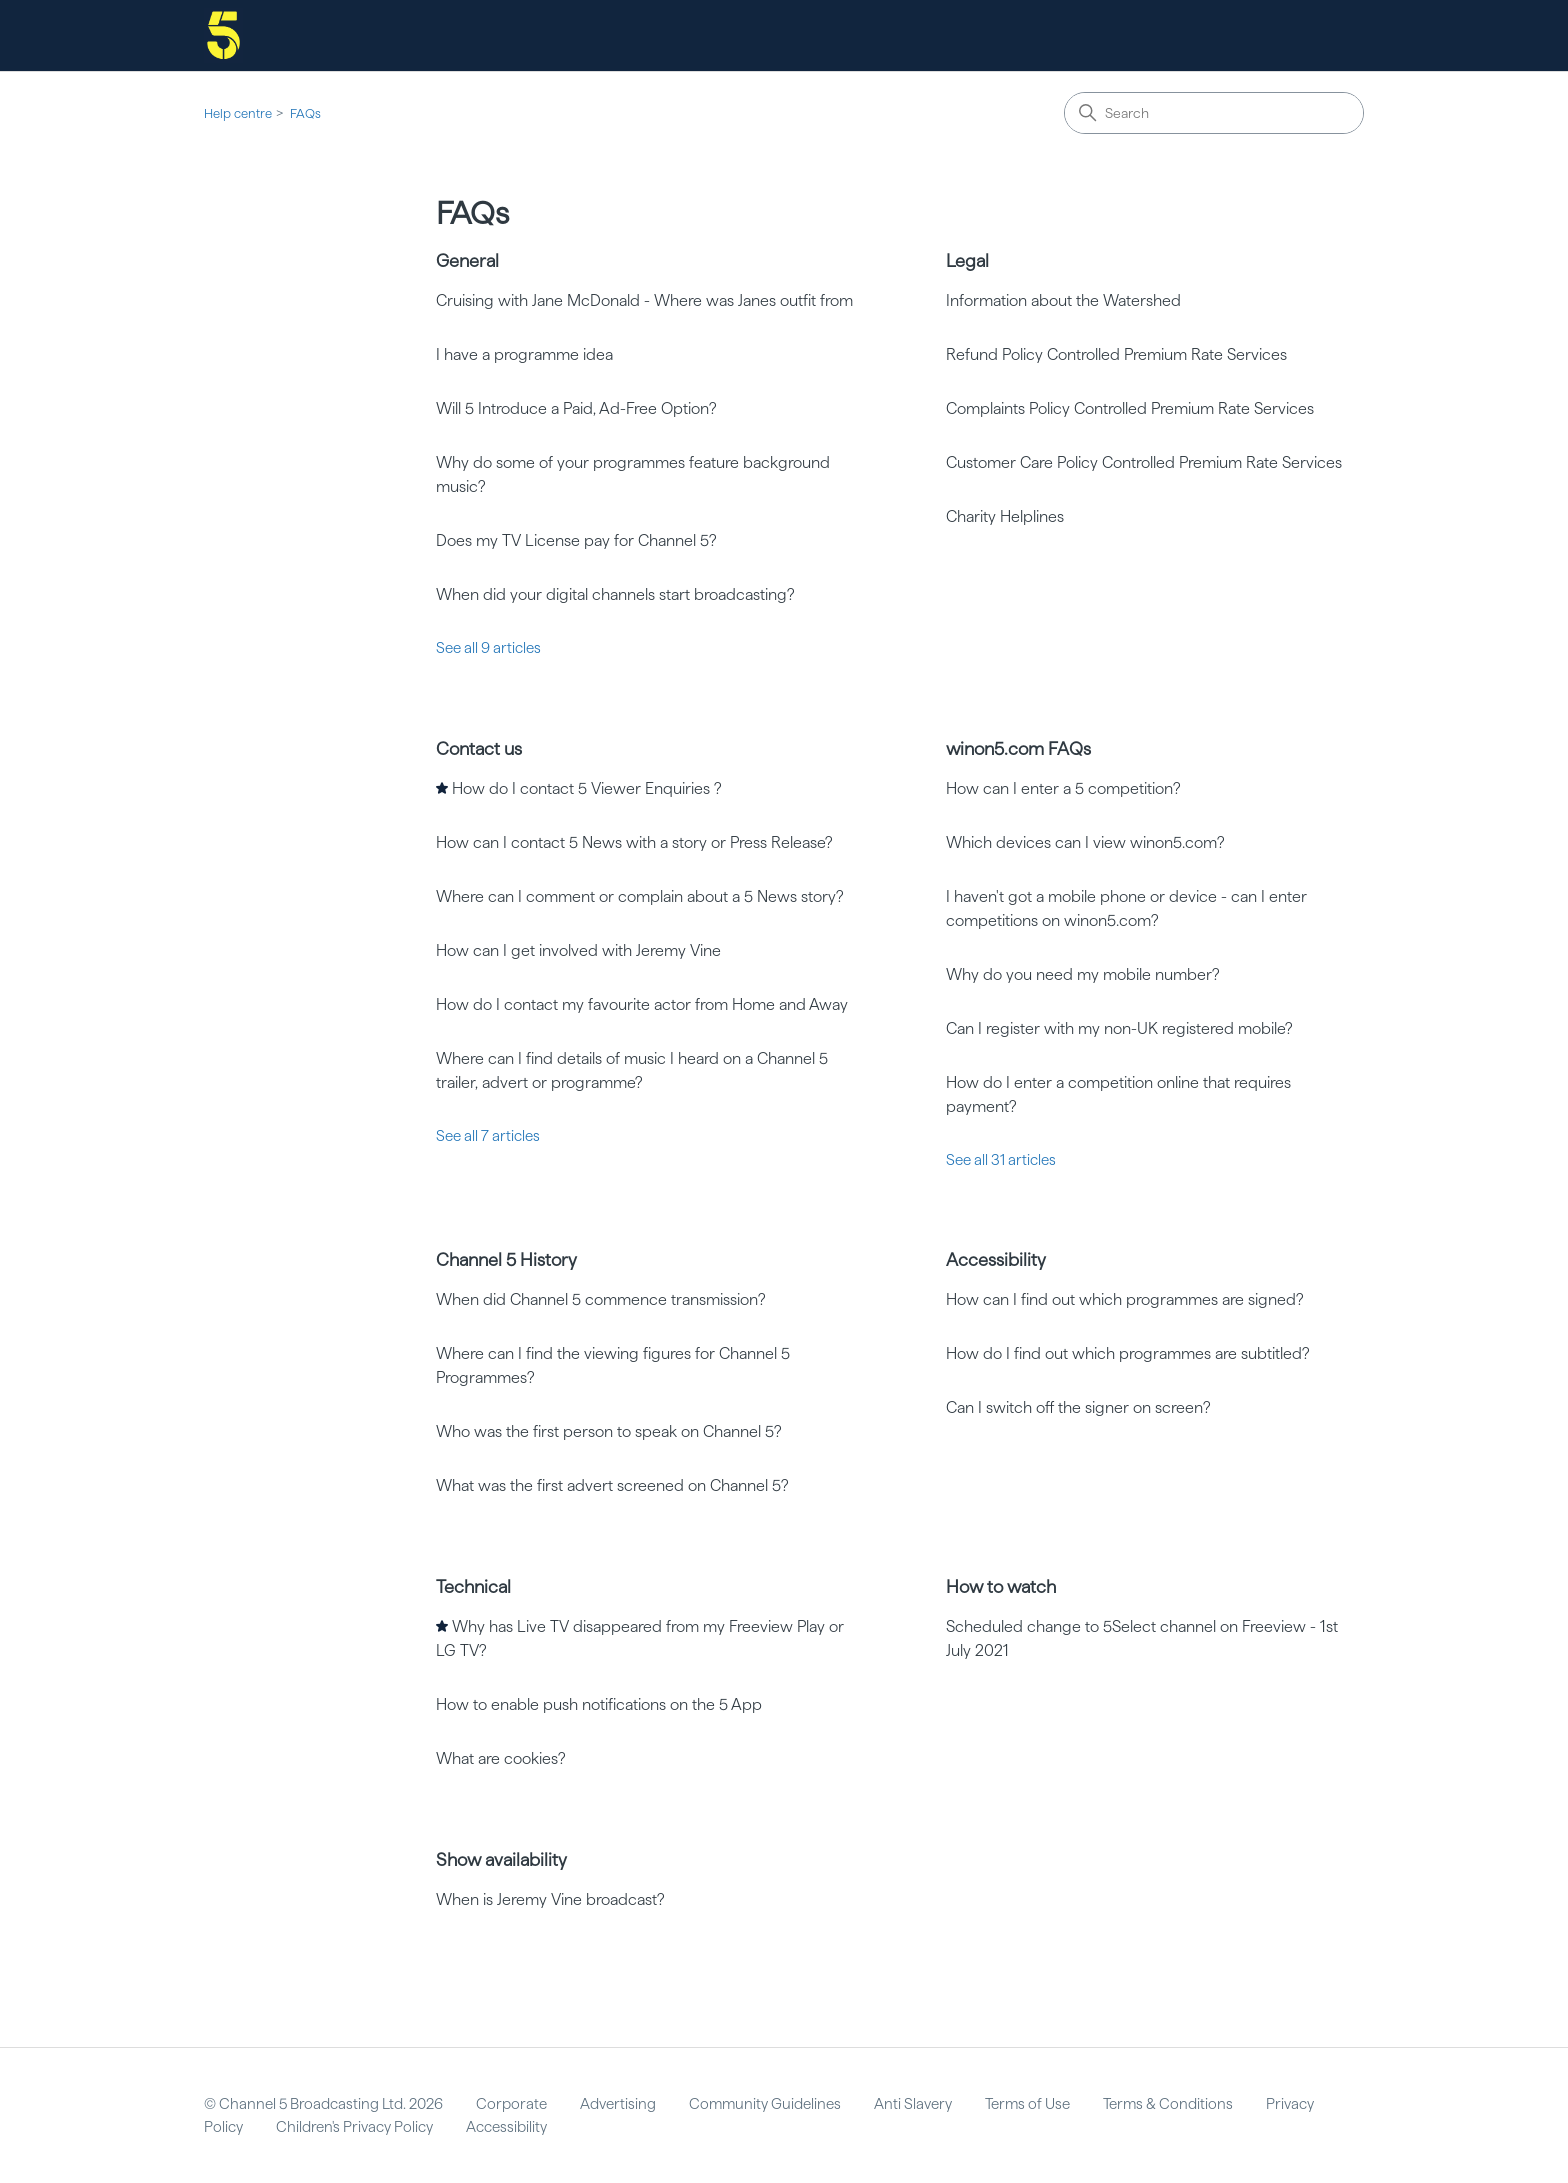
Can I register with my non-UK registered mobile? (1119, 1028)
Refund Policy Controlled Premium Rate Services (1116, 354)
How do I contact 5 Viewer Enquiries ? (587, 788)
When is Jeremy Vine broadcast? (550, 1899)
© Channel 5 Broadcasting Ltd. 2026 (323, 2104)
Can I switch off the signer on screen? (1078, 1407)
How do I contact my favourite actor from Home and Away (642, 1004)
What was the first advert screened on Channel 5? (612, 1485)
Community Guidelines (765, 2104)
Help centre (238, 113)
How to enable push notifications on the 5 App (599, 1704)
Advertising (618, 2104)
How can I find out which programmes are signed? (1125, 1299)
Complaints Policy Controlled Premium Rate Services (1130, 408)
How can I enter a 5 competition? (1063, 788)
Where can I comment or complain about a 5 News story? (640, 896)
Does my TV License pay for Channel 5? (576, 540)
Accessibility (996, 1259)
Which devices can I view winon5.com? (1085, 842)
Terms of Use (1027, 2104)
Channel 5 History (506, 1259)
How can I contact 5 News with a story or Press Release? (634, 842)
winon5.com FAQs (1018, 748)
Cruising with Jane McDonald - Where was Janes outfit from (644, 300)
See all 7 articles (488, 1136)
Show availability (501, 1859)
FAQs (305, 113)
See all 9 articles (488, 648)
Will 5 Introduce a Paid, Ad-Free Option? (576, 408)
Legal (967, 260)
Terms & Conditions (1168, 2104)
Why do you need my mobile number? (1083, 974)
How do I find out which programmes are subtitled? (1128, 1353)
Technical (473, 1586)
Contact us (479, 748)
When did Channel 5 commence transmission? (601, 1299)
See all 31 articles (1001, 1160)
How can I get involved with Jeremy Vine (578, 950)
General (467, 260)
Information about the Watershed (1063, 300)
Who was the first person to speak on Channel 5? (609, 1431)
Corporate (511, 2104)
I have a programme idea (524, 354)
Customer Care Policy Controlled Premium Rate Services (1144, 462)
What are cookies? (501, 1758)
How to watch (1001, 1586)
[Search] (1214, 113)
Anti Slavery (913, 2104)
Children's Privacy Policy (354, 2127)
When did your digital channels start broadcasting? (615, 594)
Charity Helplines (1005, 516)
